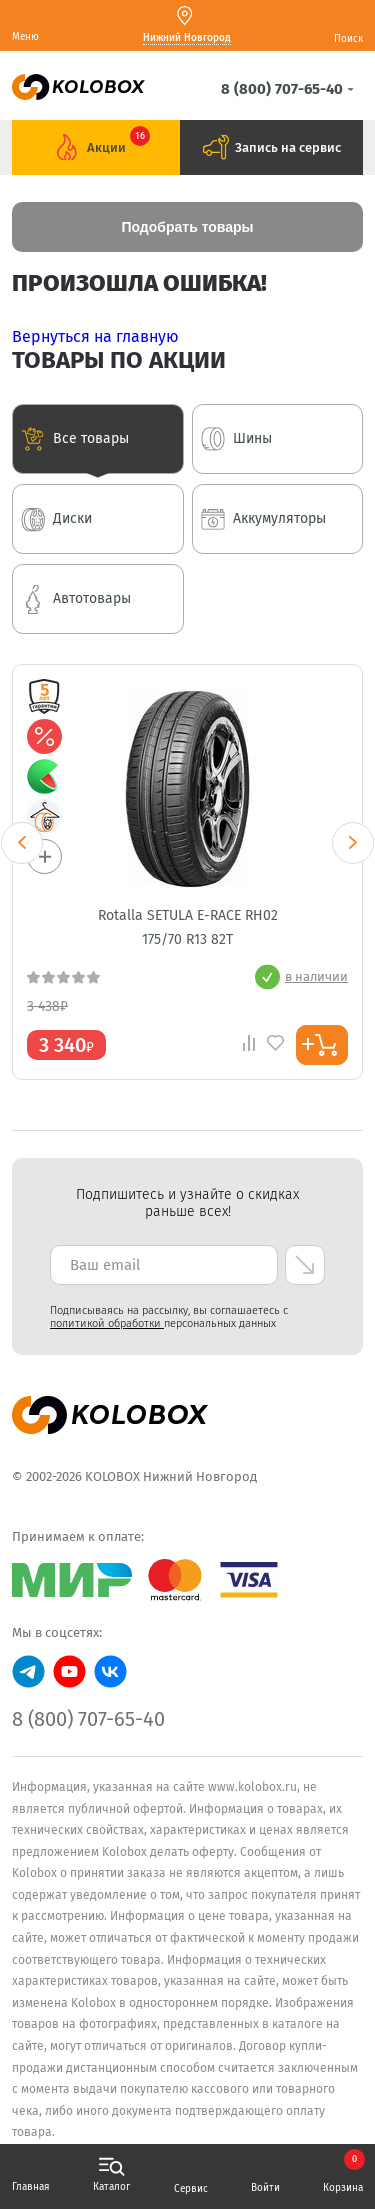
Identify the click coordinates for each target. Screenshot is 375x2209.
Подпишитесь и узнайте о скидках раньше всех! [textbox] (187, 1203)
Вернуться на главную (95, 336)
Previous (22, 843)
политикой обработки (107, 1323)
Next (353, 843)
